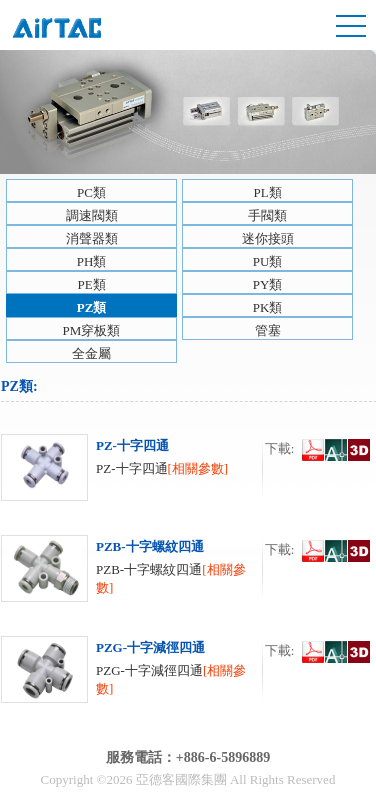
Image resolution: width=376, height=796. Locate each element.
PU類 (268, 261)
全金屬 (91, 353)
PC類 (91, 192)
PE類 (91, 284)
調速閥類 (92, 215)
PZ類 (92, 307)
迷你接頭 (268, 238)
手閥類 (267, 215)
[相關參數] (198, 468)
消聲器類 (92, 238)
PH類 (92, 261)
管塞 (268, 330)
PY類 (268, 284)
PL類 (267, 192)
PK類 (268, 307)
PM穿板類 (92, 330)
